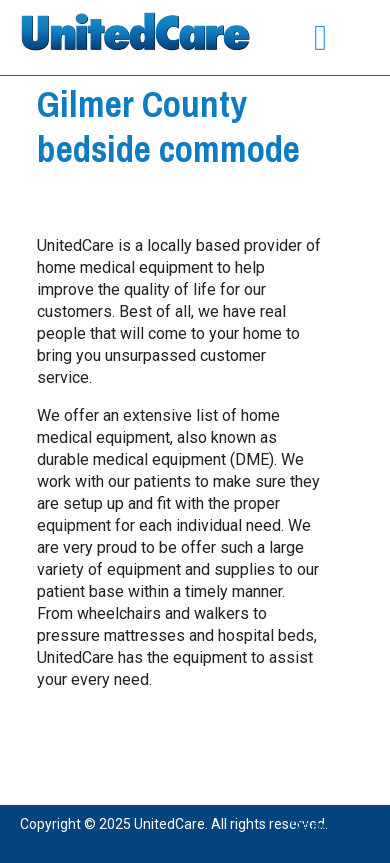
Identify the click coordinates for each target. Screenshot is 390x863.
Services (325, 826)
